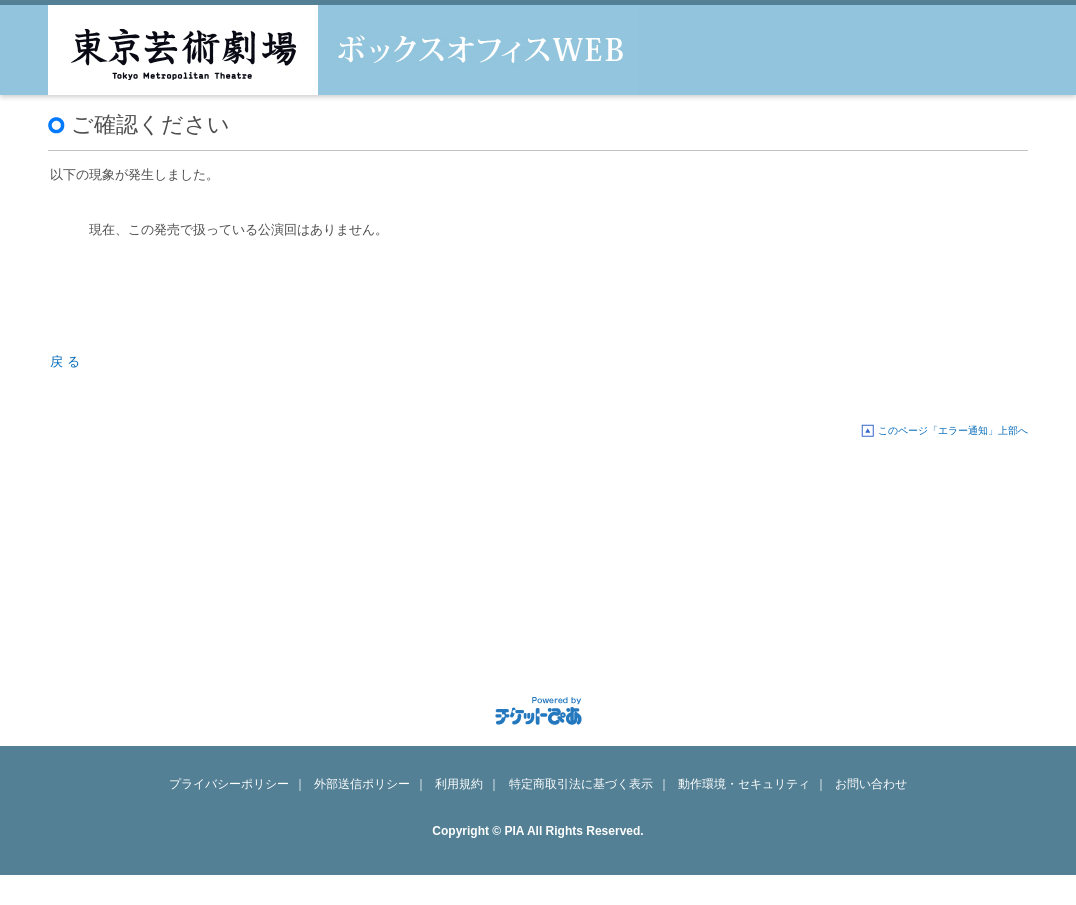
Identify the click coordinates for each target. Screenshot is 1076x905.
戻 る (65, 361)
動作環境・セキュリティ (744, 784)
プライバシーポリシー (229, 784)
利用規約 (459, 784)
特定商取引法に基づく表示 (581, 784)
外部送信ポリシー (362, 784)
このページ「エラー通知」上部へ (953, 430)
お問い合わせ (871, 784)
